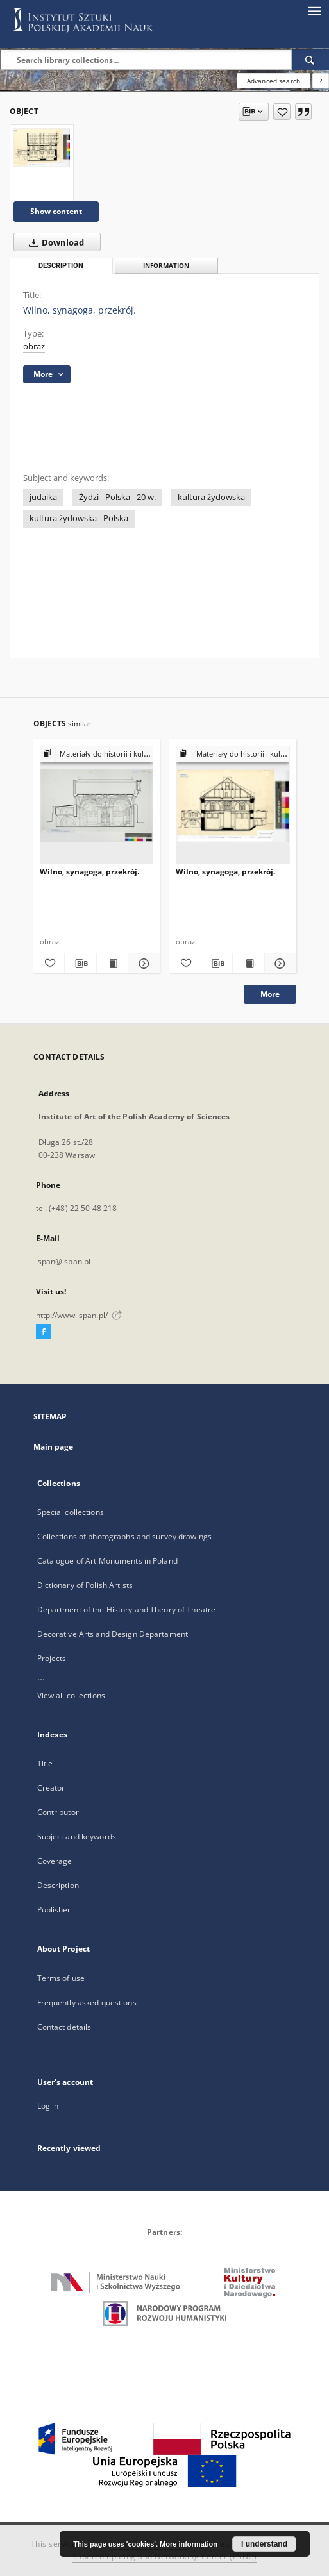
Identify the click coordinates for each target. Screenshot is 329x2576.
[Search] (310, 59)
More (270, 994)
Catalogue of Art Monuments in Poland (107, 1560)
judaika (43, 497)
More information (188, 2544)
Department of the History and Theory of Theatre (126, 1609)
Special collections (70, 1512)
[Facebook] (43, 1332)
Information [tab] (166, 266)
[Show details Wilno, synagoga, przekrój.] (142, 963)
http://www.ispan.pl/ (79, 1315)
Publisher (54, 1909)
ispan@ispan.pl (63, 1261)
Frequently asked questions (87, 2002)
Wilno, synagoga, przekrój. (89, 871)
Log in (48, 2105)
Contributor (58, 1812)
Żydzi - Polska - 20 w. (117, 497)
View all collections (71, 1695)
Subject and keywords (76, 1836)
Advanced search (273, 80)
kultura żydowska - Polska (79, 518)
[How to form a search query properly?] (320, 80)
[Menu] (314, 10)
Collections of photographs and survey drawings (124, 1536)
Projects (52, 1658)
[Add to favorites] (282, 111)
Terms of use (61, 1978)
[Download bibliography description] (80, 963)
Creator (51, 1787)
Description (58, 1885)
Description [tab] (60, 266)
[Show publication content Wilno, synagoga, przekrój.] (112, 963)
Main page (53, 1446)
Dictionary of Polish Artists (85, 1585)
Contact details (64, 2026)
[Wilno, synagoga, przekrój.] (41, 147)
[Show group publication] (96, 754)
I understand (264, 2543)
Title (45, 1763)
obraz (34, 346)
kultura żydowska (211, 497)
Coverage (54, 1860)
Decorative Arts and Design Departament (113, 1633)
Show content (56, 211)
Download (54, 242)
